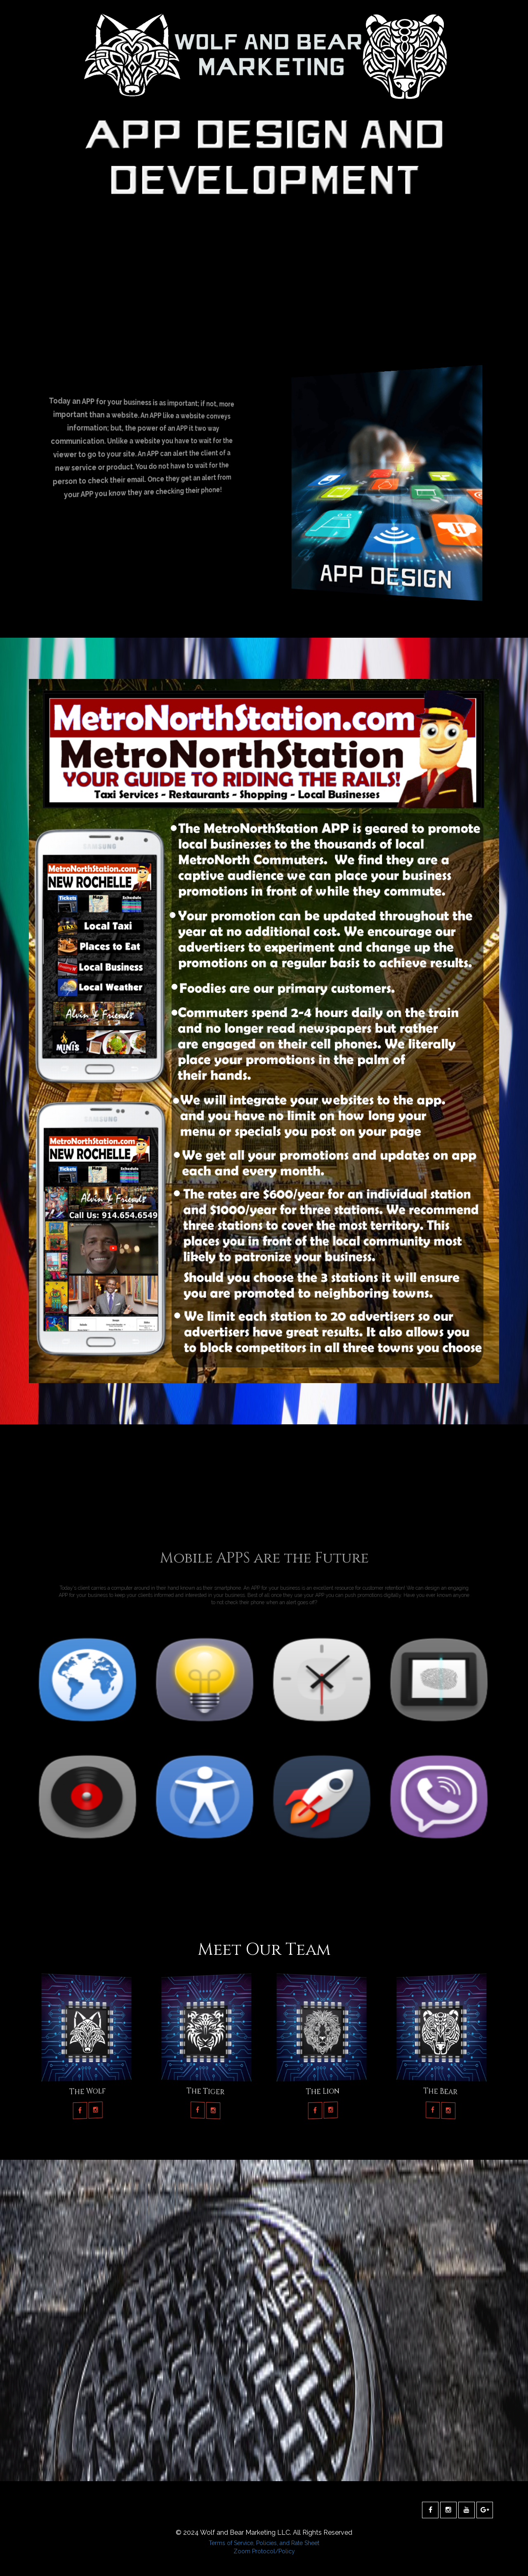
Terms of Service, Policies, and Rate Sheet (264, 2543)
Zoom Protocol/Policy (264, 2551)
